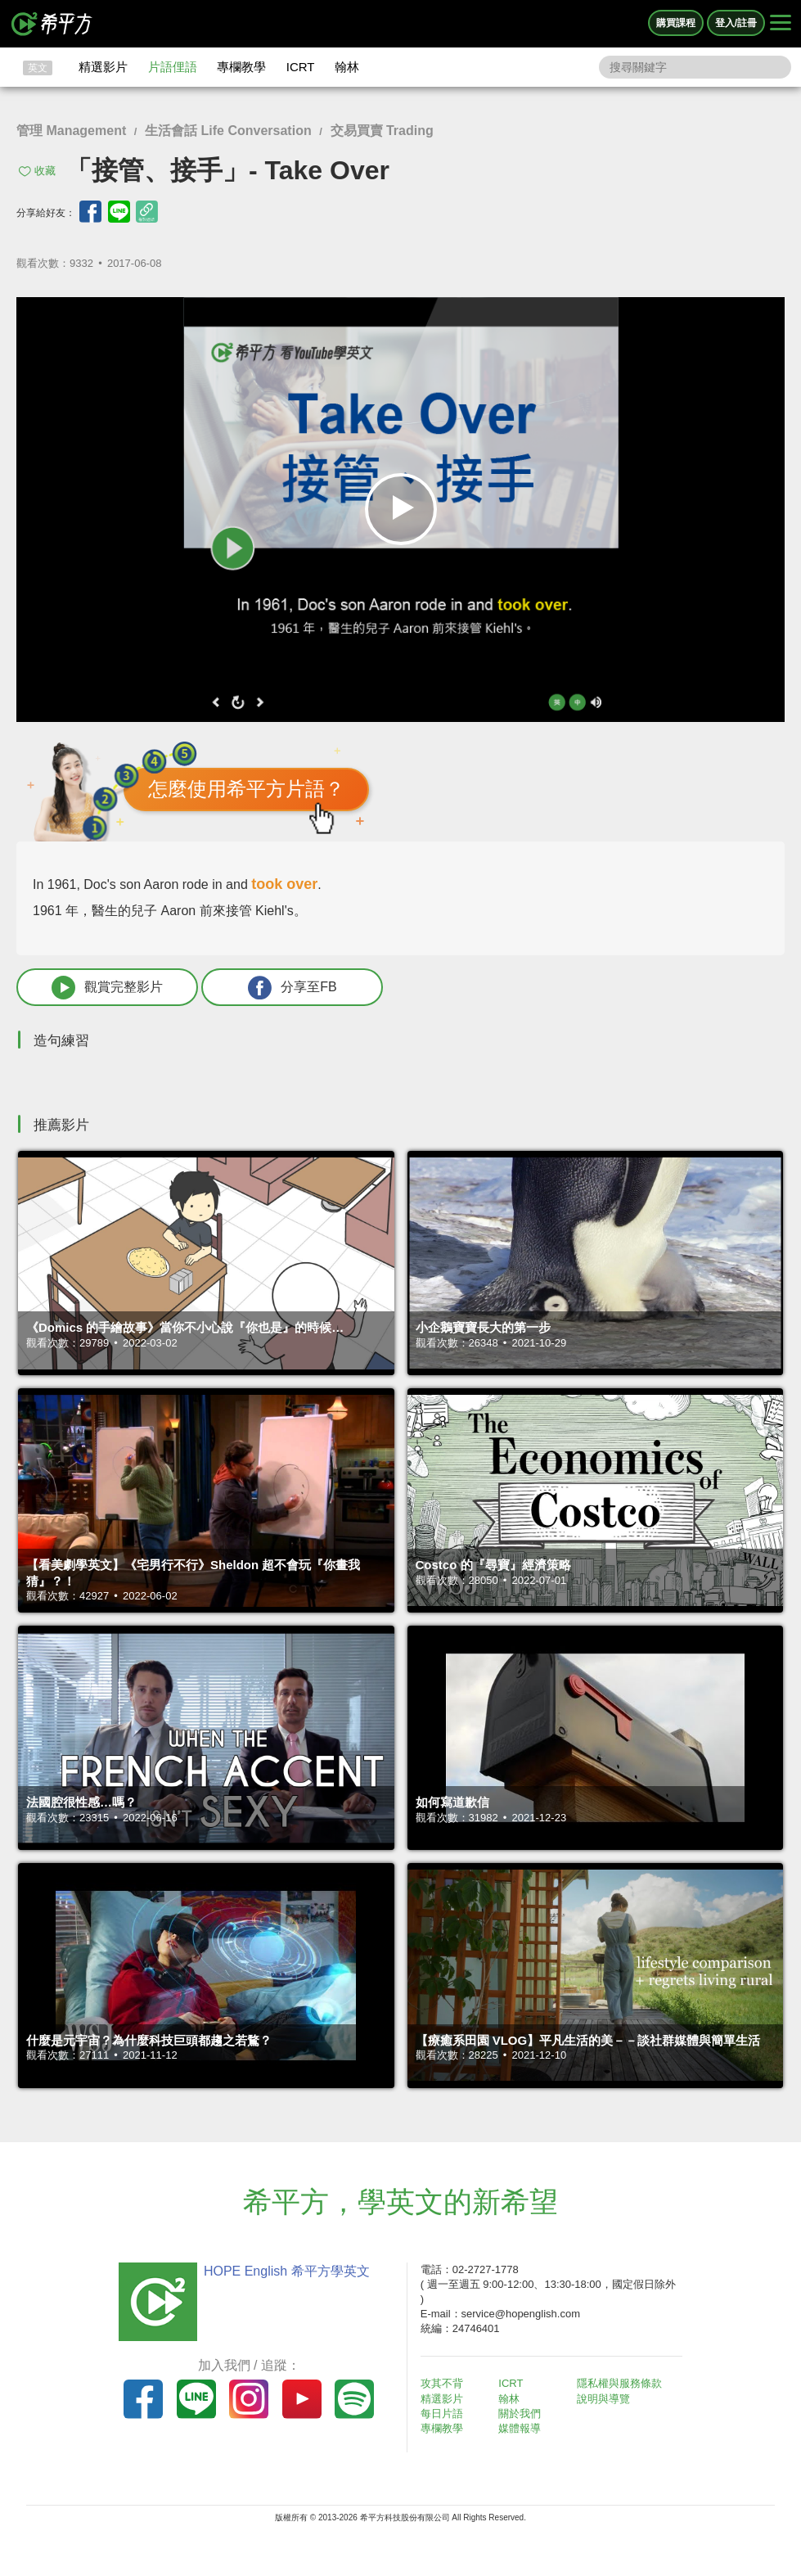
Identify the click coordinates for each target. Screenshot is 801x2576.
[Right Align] (780, 24)
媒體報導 (519, 2428)
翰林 (347, 67)
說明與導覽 (603, 2399)
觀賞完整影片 (107, 987)
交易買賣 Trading (382, 131)
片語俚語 (172, 67)
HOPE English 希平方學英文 (287, 2271)
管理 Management (71, 131)
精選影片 (103, 67)
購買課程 (675, 23)
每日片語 (442, 2413)
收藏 (45, 171)
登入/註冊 (736, 23)
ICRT (300, 67)
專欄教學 (241, 67)
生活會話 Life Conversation (228, 131)
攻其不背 (442, 2383)
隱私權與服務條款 (619, 2383)
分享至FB (292, 987)
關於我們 (519, 2413)
